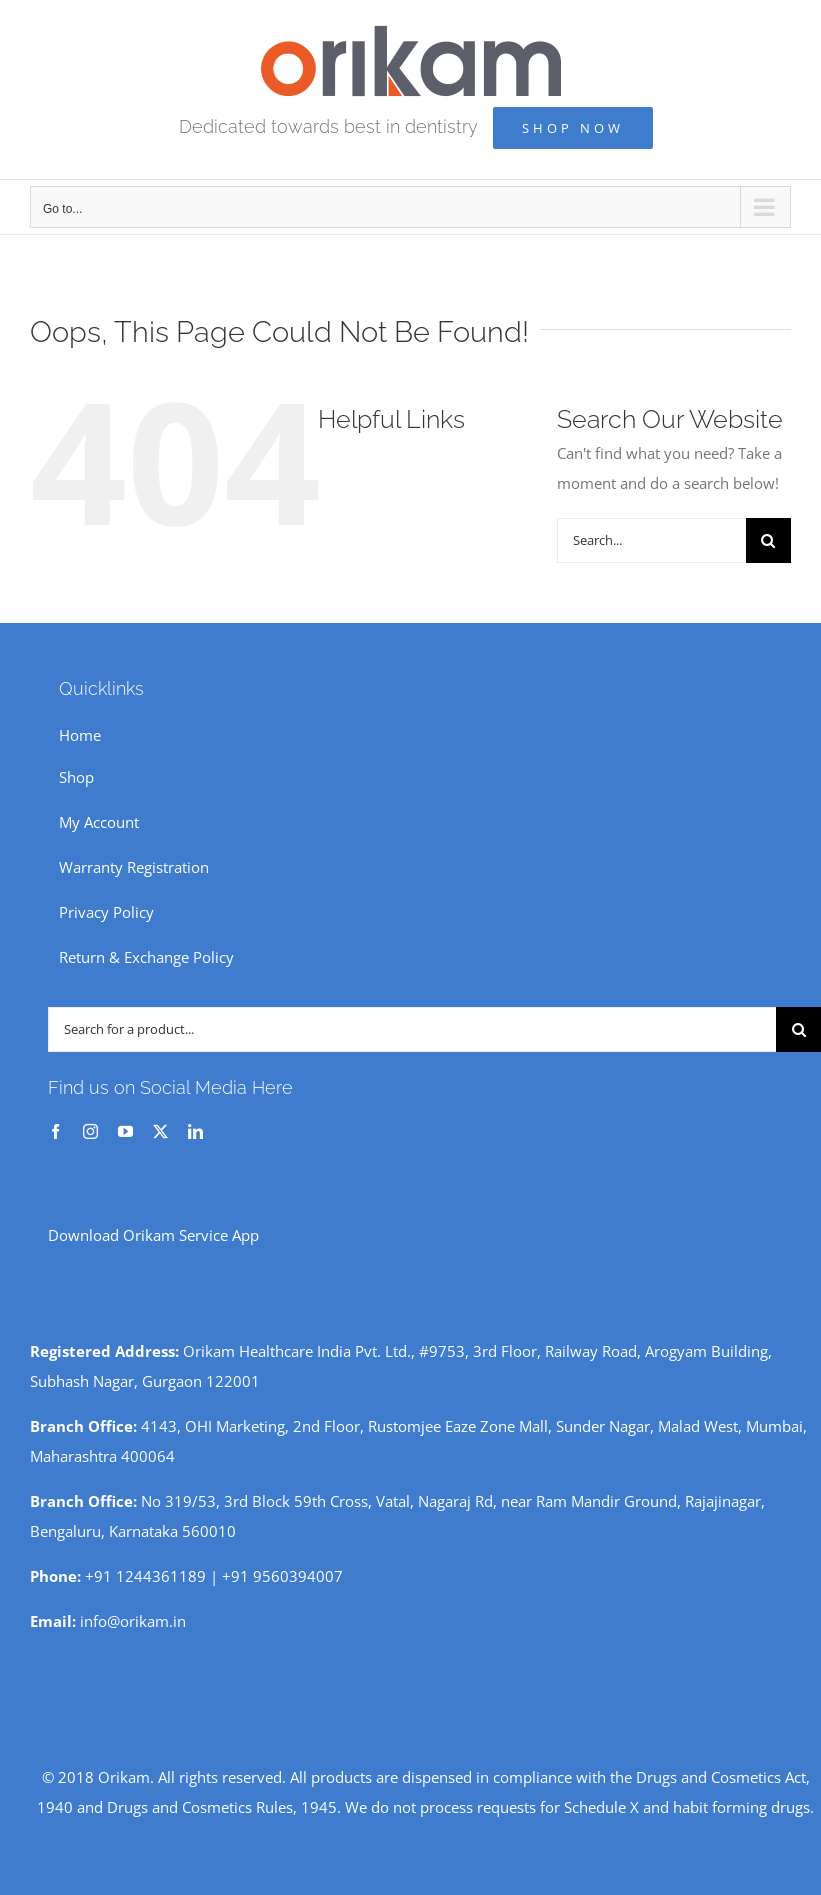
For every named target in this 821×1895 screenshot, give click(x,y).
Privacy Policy (106, 912)
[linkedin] (195, 1131)
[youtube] (125, 1131)
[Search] (768, 540)
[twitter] (160, 1131)
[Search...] (651, 540)
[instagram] (90, 1131)
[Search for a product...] (412, 1029)
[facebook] (55, 1131)
